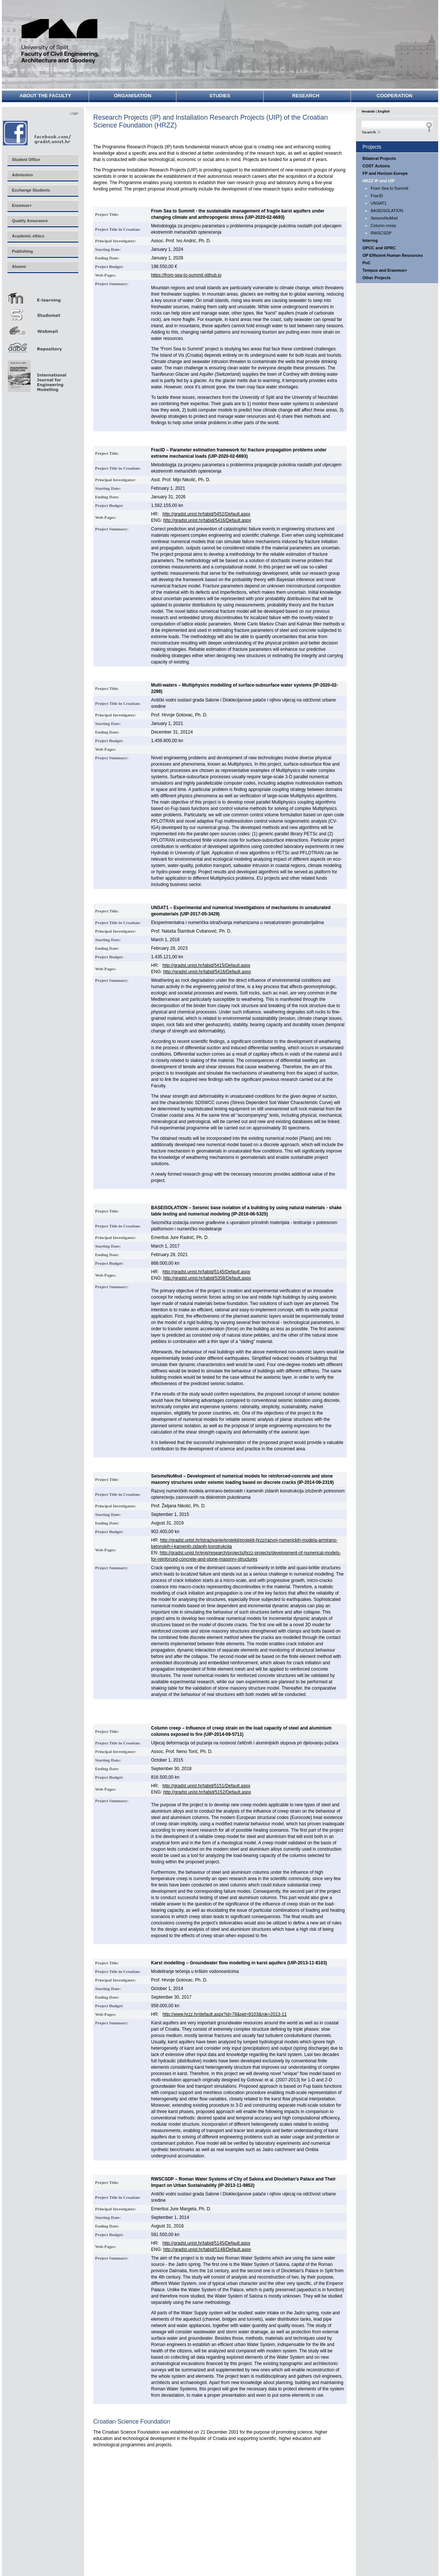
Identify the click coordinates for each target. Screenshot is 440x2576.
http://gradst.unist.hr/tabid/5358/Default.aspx (207, 1278)
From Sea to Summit (389, 188)
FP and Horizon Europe (385, 173)
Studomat (42, 311)
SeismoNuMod (384, 218)
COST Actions (376, 166)
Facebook (37, 133)
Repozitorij (42, 345)
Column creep (383, 225)
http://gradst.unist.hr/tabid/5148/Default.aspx (207, 2249)
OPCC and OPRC (379, 248)
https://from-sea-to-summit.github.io (186, 275)
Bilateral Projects (379, 158)
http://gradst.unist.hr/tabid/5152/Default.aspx (207, 1792)
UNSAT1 (379, 203)
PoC (366, 263)
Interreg (370, 240)
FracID (377, 195)
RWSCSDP (381, 233)
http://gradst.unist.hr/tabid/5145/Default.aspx (206, 1271)
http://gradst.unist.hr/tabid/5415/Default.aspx (206, 965)
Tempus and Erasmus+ (384, 270)
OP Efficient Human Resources (392, 255)
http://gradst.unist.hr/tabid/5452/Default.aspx (206, 514)
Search (397, 131)
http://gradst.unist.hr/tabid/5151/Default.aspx (206, 1785)
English (384, 111)
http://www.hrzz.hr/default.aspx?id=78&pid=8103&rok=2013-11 (225, 2014)
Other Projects (376, 277)
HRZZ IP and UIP (378, 181)
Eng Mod (36, 374)
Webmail (42, 328)
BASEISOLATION (387, 210)
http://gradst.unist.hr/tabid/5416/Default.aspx (207, 520)
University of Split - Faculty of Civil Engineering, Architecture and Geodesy (60, 42)
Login (74, 113)
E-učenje (42, 295)
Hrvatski (368, 111)
